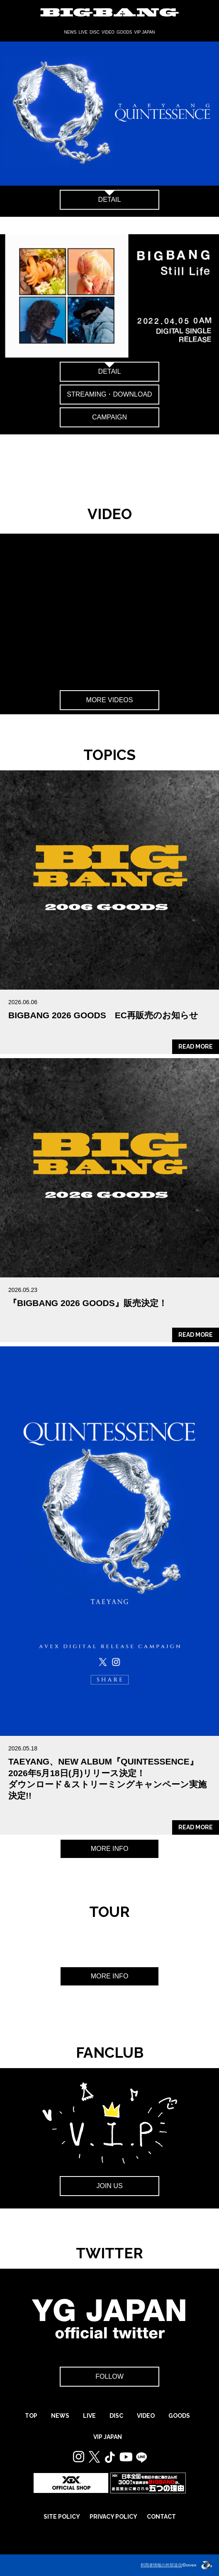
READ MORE (195, 1046)
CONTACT (161, 2516)
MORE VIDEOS (109, 699)
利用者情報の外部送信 (161, 2565)
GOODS (124, 32)
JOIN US (109, 2185)
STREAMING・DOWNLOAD (109, 394)
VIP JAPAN (144, 32)
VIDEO (108, 32)
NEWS (70, 32)
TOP (31, 2415)
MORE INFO (110, 1848)
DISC (95, 32)
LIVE (83, 32)
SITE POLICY (62, 2516)
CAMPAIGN (109, 417)
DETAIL (109, 199)
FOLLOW (109, 2376)
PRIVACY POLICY (113, 2516)
